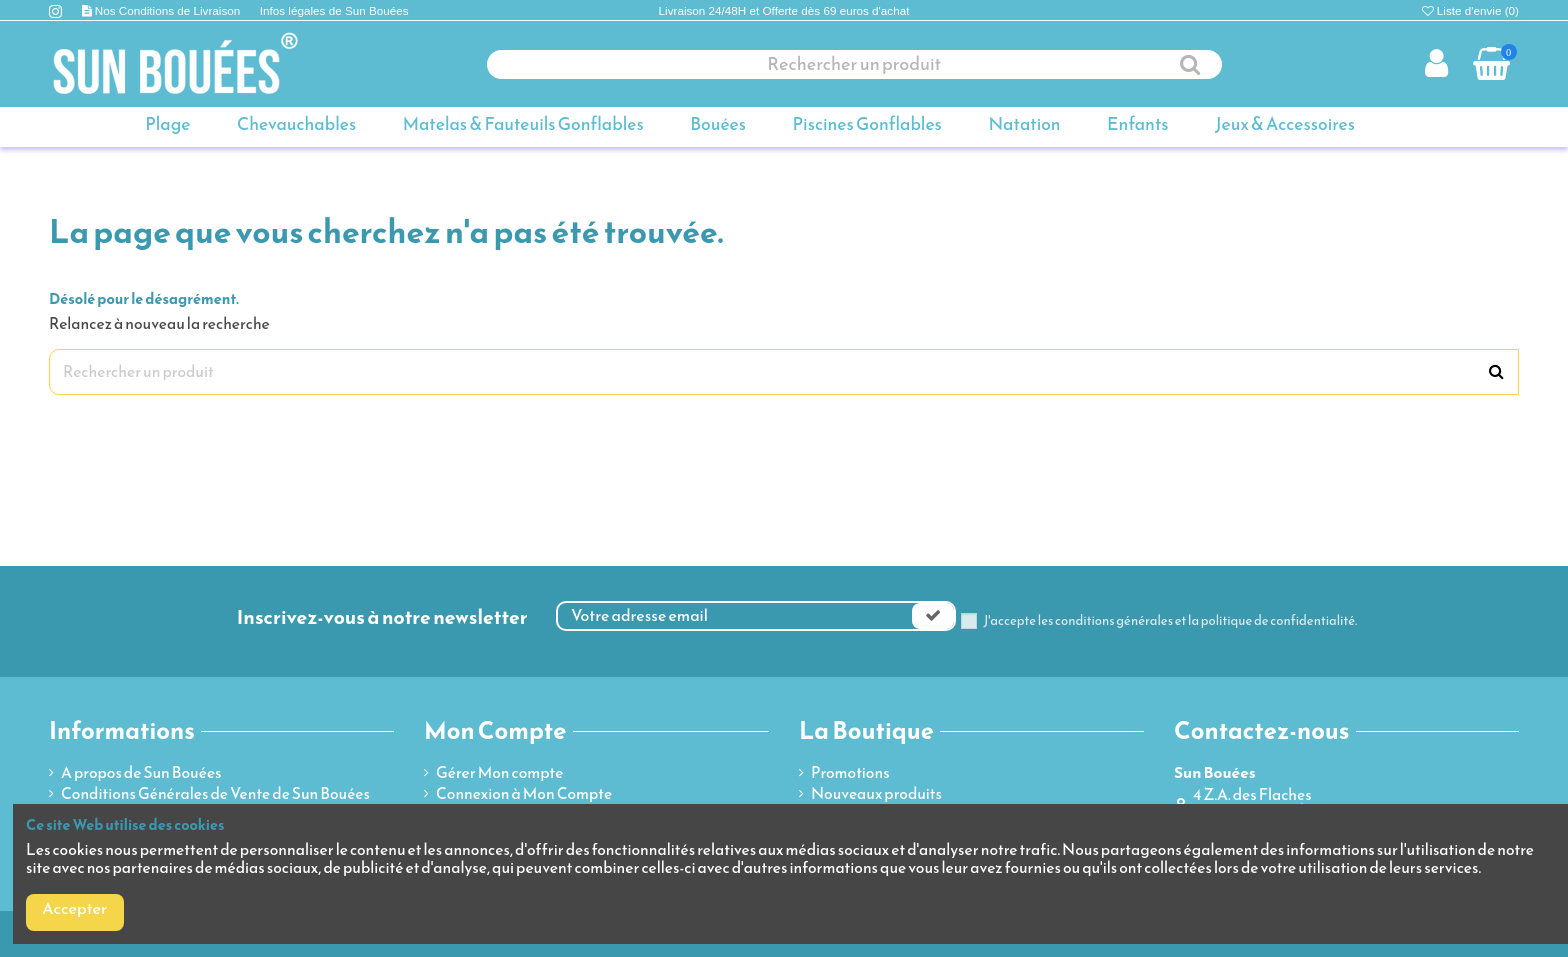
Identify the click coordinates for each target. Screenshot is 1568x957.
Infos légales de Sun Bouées (334, 10)
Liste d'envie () (1470, 10)
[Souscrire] (933, 616)
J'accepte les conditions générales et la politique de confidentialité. (1170, 621)
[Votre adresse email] (735, 616)
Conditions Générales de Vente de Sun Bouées (215, 794)
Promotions (850, 773)
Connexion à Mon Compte (524, 794)
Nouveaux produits (876, 794)
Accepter (74, 908)
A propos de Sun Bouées (141, 773)
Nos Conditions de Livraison (169, 10)
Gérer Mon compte (499, 773)
